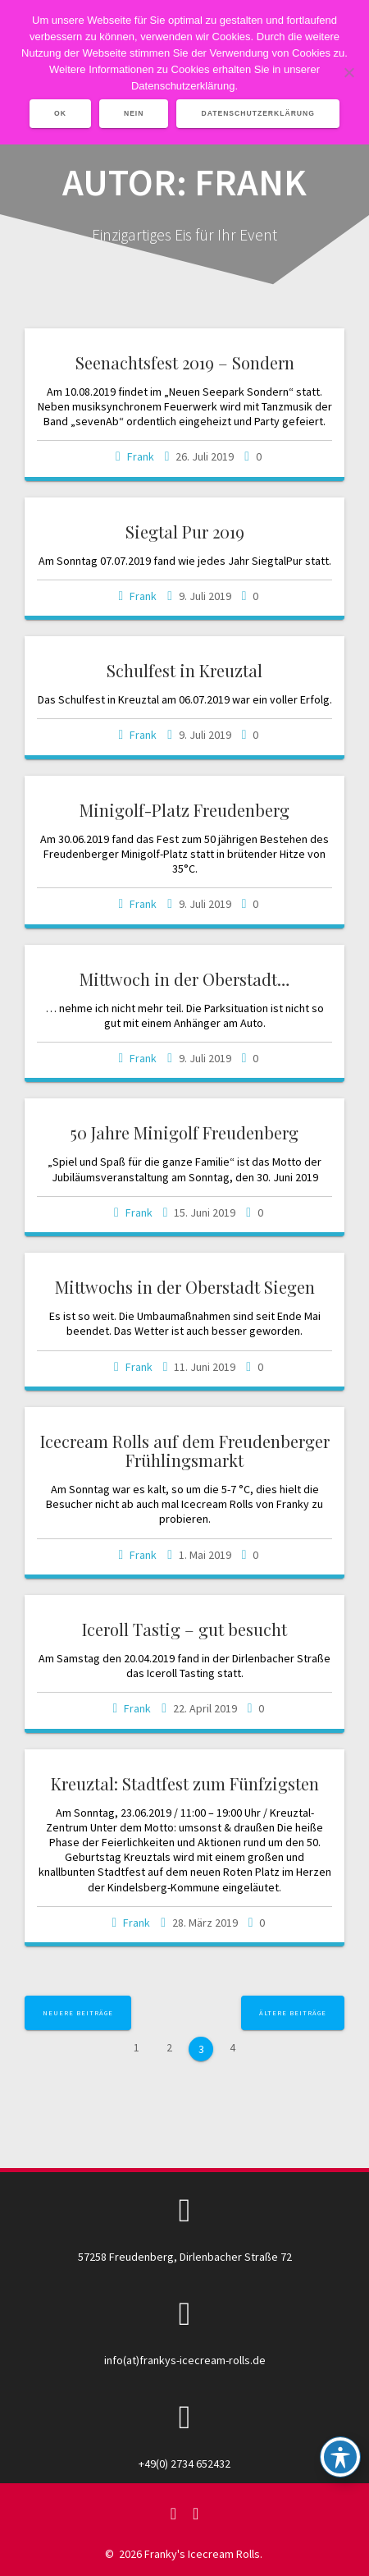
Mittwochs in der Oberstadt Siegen (185, 1287)
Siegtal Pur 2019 (184, 531)
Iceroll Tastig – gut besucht (184, 1629)
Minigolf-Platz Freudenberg (184, 810)
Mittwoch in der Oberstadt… (184, 979)
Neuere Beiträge (78, 2013)
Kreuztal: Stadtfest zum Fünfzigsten (185, 1783)
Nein (134, 113)
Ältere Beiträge (292, 2013)
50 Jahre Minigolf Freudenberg (184, 1132)
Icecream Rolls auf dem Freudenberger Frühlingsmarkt (185, 1450)
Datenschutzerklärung (258, 113)
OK (60, 113)
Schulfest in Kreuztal (184, 670)
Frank (140, 456)
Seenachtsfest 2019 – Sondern (184, 362)
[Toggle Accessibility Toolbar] (340, 2457)
